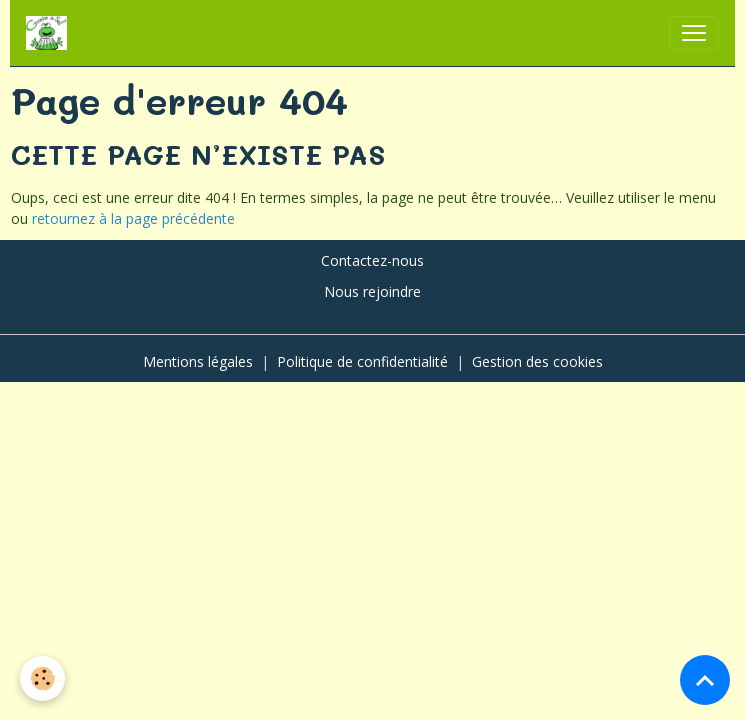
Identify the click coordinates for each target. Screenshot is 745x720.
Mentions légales (198, 361)
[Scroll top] (705, 680)
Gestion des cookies (537, 361)
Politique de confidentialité (362, 361)
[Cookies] (42, 678)
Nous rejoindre (372, 291)
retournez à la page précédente (133, 218)
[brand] (50, 33)
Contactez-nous (372, 260)
